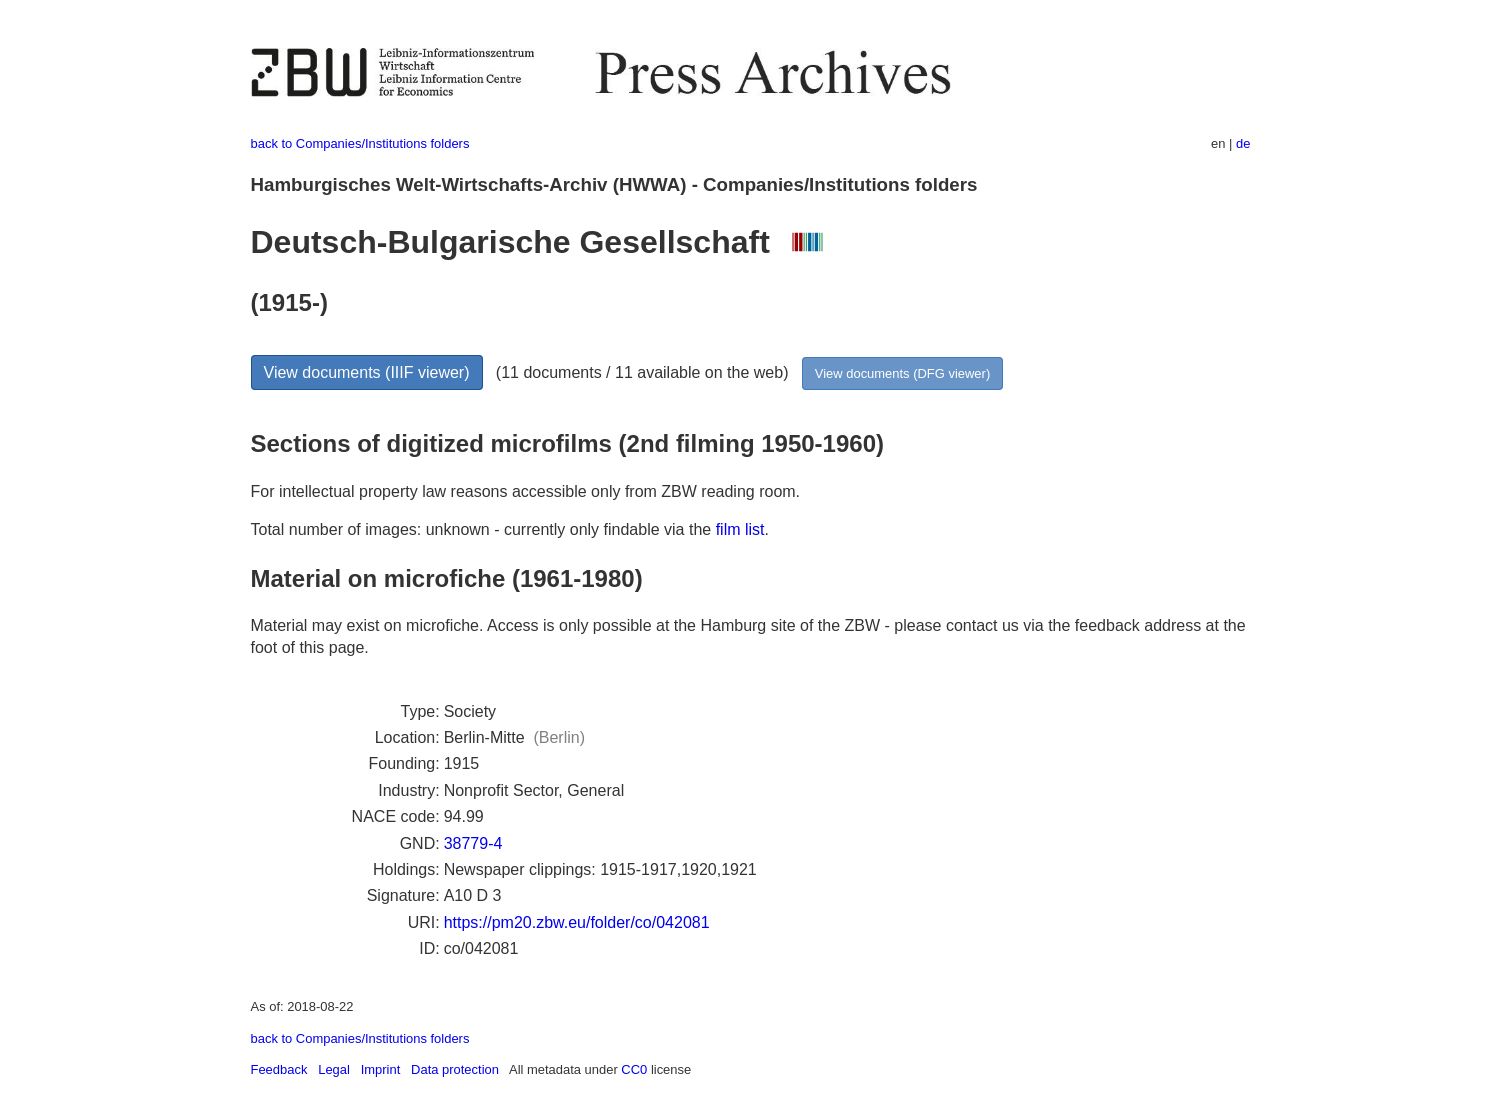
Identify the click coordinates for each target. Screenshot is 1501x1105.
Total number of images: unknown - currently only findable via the (483, 529)
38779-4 (473, 843)
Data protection (455, 1069)
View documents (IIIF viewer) (367, 372)
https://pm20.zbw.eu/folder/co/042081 (577, 922)
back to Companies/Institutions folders (360, 143)
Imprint (381, 1069)
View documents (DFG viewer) (902, 373)
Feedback (279, 1069)
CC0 (634, 1069)
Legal (334, 1069)
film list (740, 529)
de (1243, 143)
